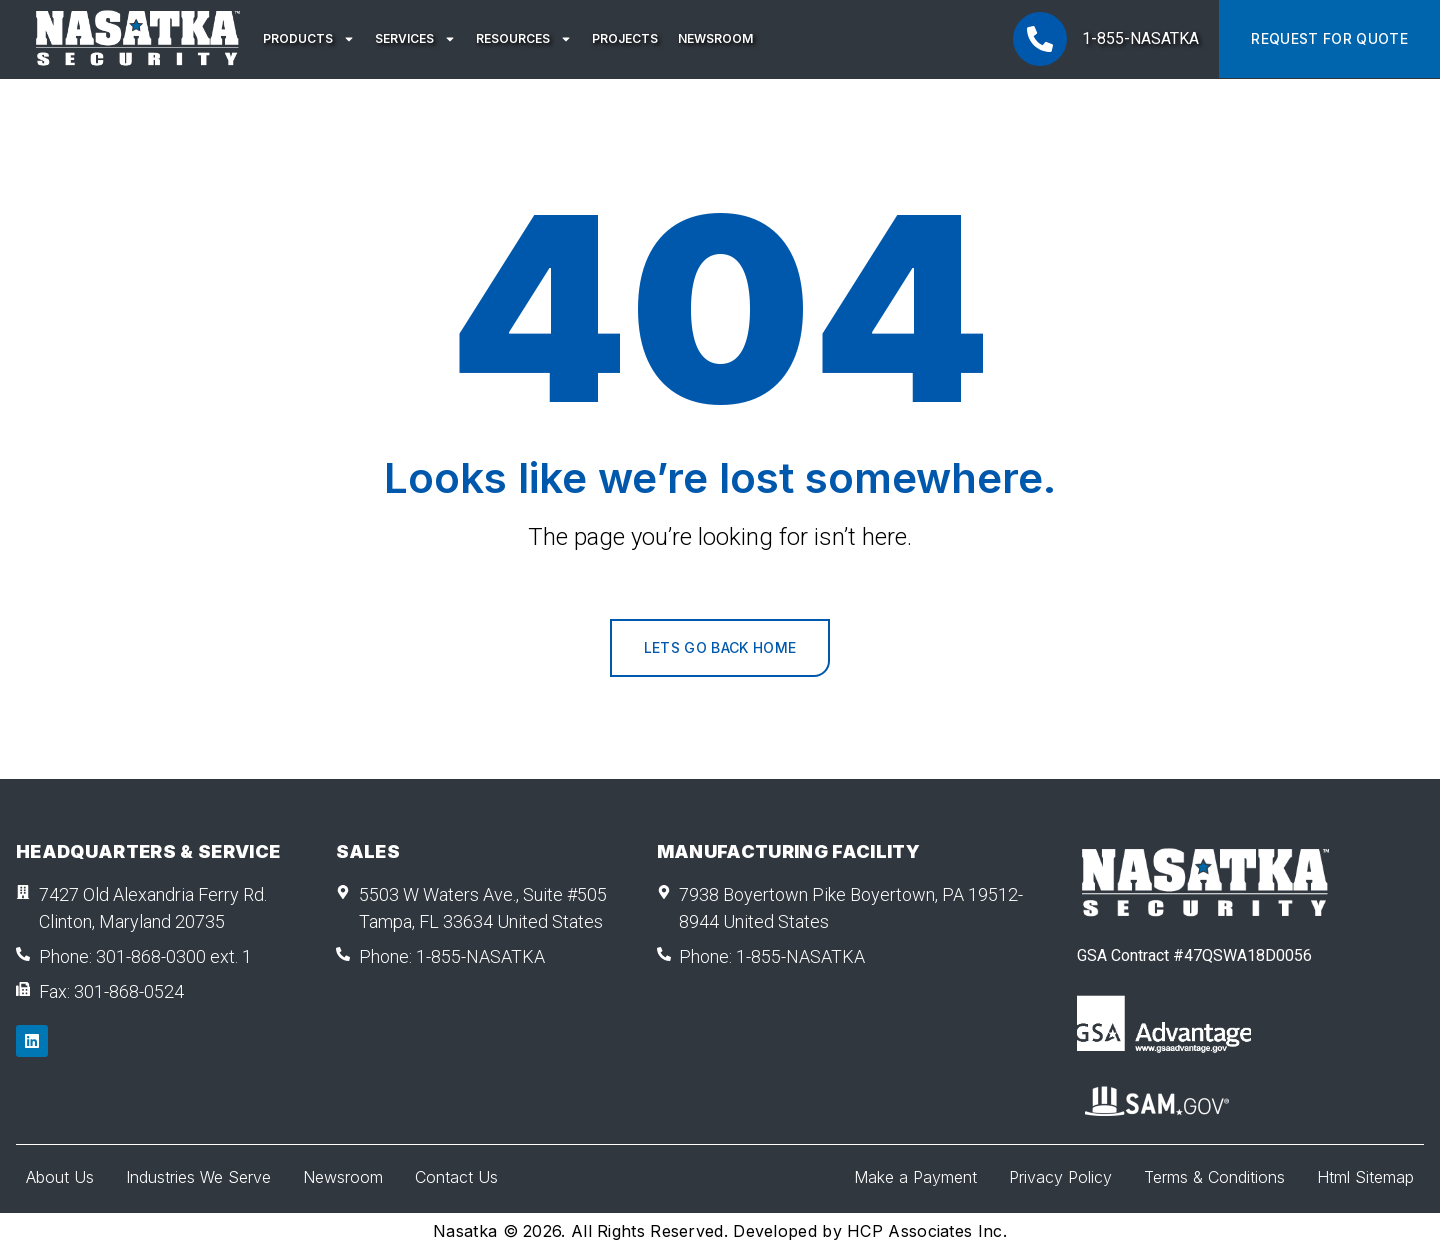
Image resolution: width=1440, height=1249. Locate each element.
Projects (625, 38)
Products (309, 39)
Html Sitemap (1365, 1177)
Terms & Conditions (1214, 1177)
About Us (60, 1177)
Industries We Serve (198, 1177)
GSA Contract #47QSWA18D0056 (1194, 955)
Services (415, 39)
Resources (524, 39)
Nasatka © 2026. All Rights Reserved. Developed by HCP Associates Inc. (720, 1231)
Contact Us (456, 1177)
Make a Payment (915, 1177)
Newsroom (715, 38)
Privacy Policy (1060, 1177)
